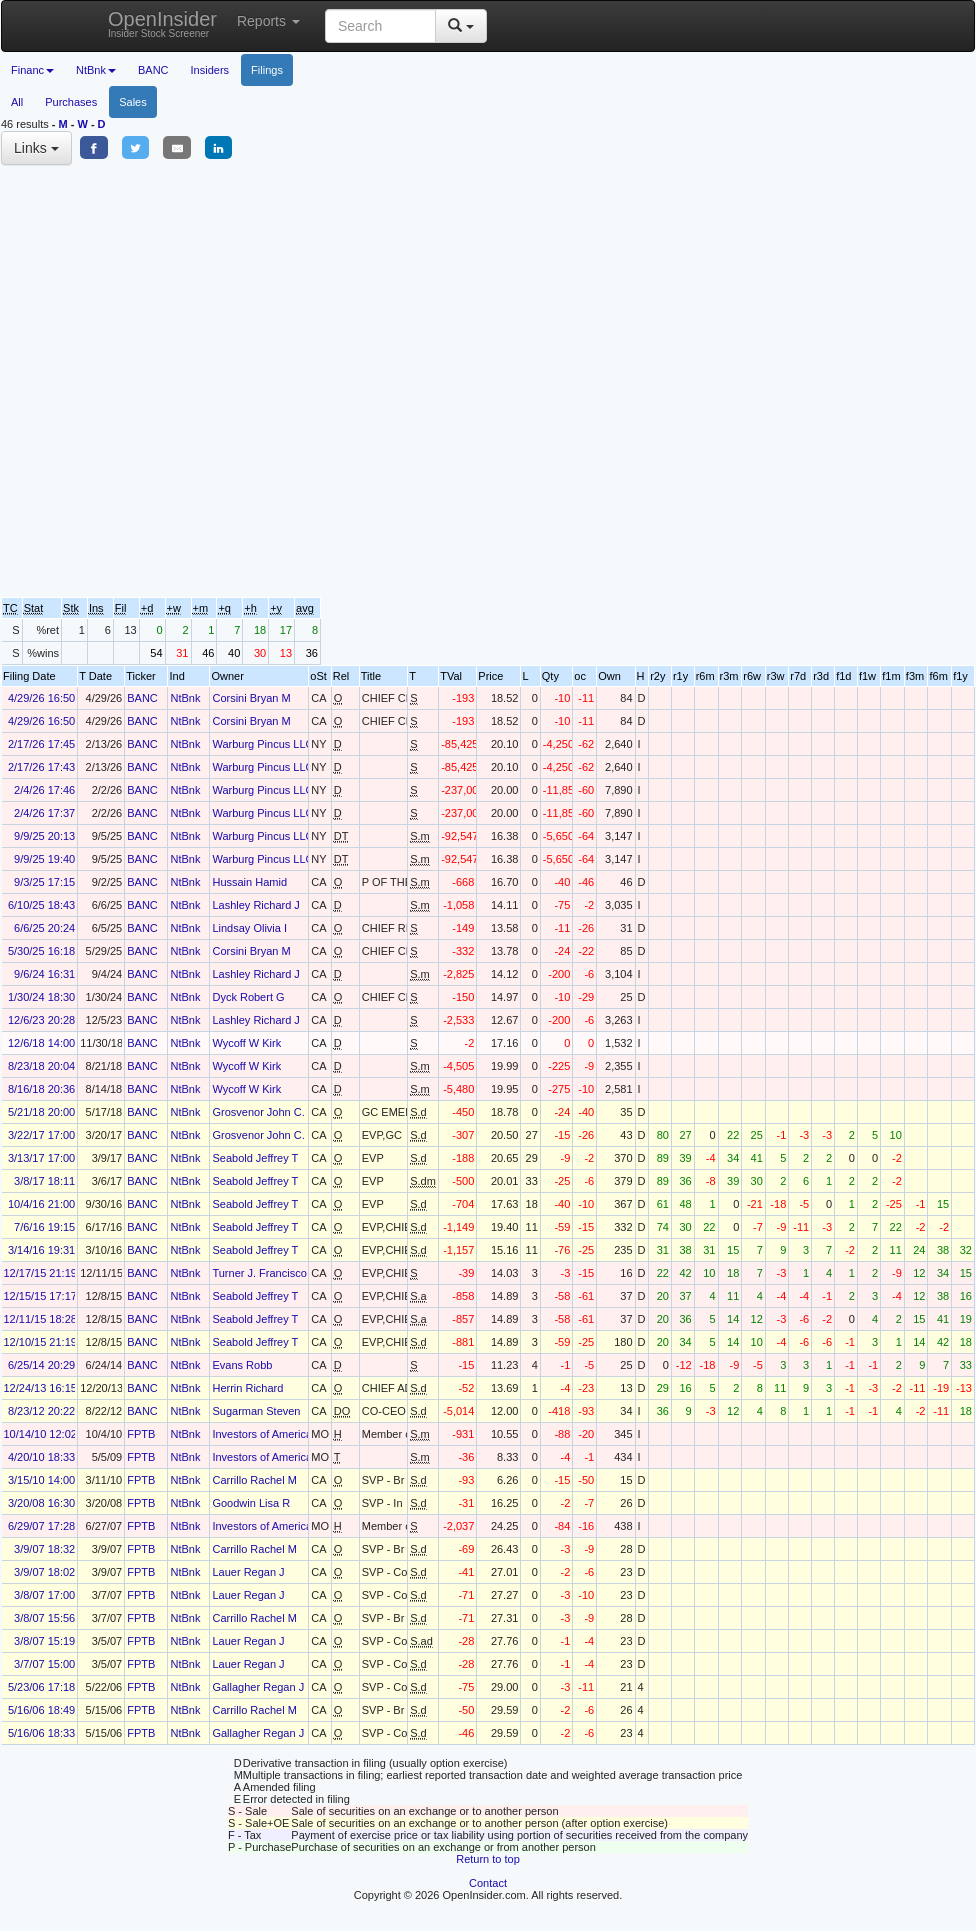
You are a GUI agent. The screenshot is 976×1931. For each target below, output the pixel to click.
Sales (133, 102)
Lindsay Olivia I (249, 928)
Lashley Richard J (255, 905)
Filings (267, 70)
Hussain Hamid (249, 882)
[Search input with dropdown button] (380, 26)
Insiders (210, 70)
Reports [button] (268, 21)
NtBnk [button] (96, 70)
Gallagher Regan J (258, 1687)
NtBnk (185, 698)
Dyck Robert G (248, 997)
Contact (488, 1883)
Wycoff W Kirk (246, 1043)
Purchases (71, 102)
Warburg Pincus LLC (262, 744)
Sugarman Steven (256, 1411)
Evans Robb (242, 1365)
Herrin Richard (247, 1388)
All (17, 102)
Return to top (488, 1859)
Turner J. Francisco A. (265, 1273)
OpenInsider (162, 23)
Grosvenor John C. (258, 1112)
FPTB (141, 1434)
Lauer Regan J (248, 1572)
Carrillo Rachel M (254, 1480)
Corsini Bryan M (251, 698)
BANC (153, 70)
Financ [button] (32, 70)
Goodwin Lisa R (251, 1503)
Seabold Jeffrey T (255, 1158)
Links (36, 148)
